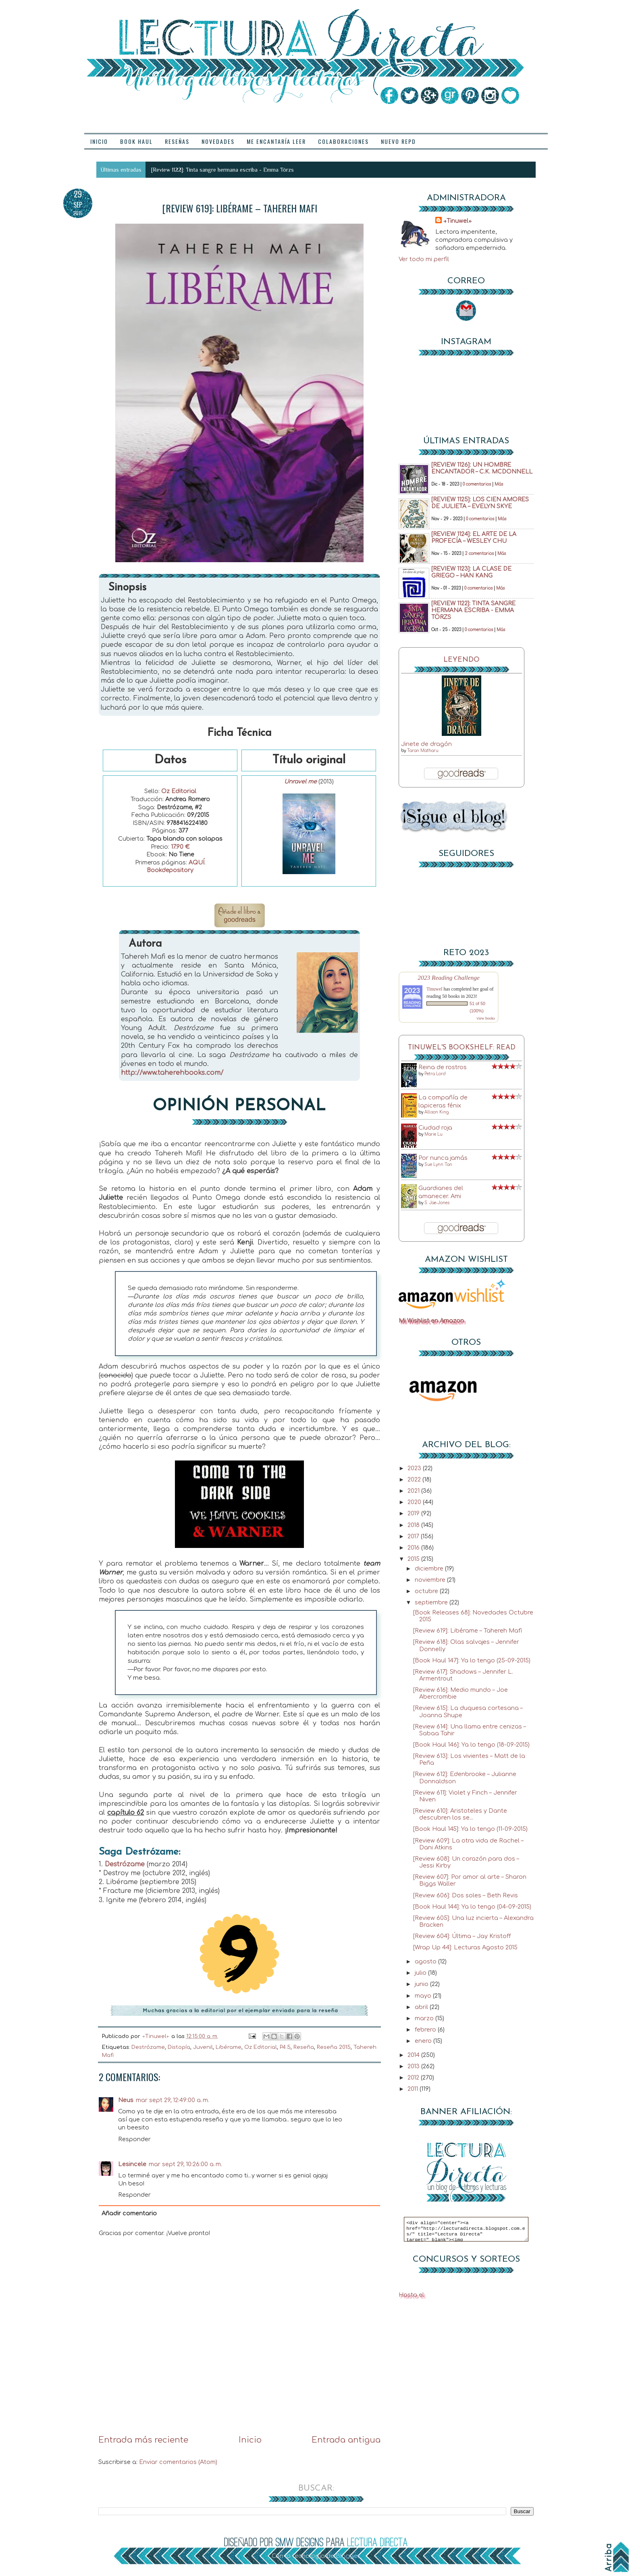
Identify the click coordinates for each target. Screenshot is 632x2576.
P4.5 (285, 2047)
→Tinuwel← (457, 221)
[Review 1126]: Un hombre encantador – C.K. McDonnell (481, 468)
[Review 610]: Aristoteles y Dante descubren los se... (460, 1814)
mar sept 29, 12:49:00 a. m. (172, 2100)
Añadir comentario (129, 2213)
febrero (426, 2029)
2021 (414, 1490)
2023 (415, 1468)
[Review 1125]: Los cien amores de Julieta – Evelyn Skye (480, 503)
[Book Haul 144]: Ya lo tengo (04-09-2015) (472, 1906)
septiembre (432, 1602)
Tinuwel (434, 989)
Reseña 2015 (334, 2047)
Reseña (303, 2047)
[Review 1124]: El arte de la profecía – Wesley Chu (473, 537)
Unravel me (300, 782)
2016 (414, 1547)
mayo (424, 1995)
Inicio (250, 2440)
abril (422, 2007)
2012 (414, 2077)
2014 (414, 2055)
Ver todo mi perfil (424, 259)
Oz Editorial (178, 791)
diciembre (430, 1568)
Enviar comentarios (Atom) (178, 2462)
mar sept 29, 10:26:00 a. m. (185, 2164)
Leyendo (461, 659)
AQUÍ (196, 863)
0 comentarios (477, 484)
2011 (413, 2089)
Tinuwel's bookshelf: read (462, 1047)
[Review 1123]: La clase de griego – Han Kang (471, 572)
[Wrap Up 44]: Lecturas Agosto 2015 (465, 1947)
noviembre (431, 1580)
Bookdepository (170, 870)
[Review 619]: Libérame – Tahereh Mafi (467, 1630)
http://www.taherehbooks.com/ (172, 1072)
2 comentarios (479, 553)
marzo (425, 2018)
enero (424, 2041)
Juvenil (203, 2047)
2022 (414, 1479)
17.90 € (180, 847)
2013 (414, 2066)
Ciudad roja (435, 1127)
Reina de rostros (442, 1067)
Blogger (347, 2556)
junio (422, 1984)
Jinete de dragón (426, 744)
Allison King (436, 1112)
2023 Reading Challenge (449, 977)
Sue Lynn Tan (438, 1164)
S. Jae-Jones (436, 1203)
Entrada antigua (346, 2440)
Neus (125, 2100)
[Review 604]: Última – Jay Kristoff (462, 1936)
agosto (426, 1961)
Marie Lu (433, 1134)
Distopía (179, 2047)
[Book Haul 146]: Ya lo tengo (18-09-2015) (471, 1744)
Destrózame (125, 1864)
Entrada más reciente (143, 2440)
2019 (414, 1513)
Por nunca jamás (443, 1158)
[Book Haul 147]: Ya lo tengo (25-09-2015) (471, 1660)
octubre (427, 1591)
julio (421, 1972)
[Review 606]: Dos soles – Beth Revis (465, 1895)
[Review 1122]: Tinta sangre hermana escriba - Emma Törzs (222, 169)
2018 (414, 1525)
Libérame (228, 2047)
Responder (134, 2139)
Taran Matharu (423, 750)
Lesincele (132, 2164)
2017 (414, 1536)
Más (499, 484)
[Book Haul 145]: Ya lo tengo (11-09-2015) (470, 1829)
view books (485, 1018)
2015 (414, 1559)
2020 (415, 1502)
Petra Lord (435, 1074)
